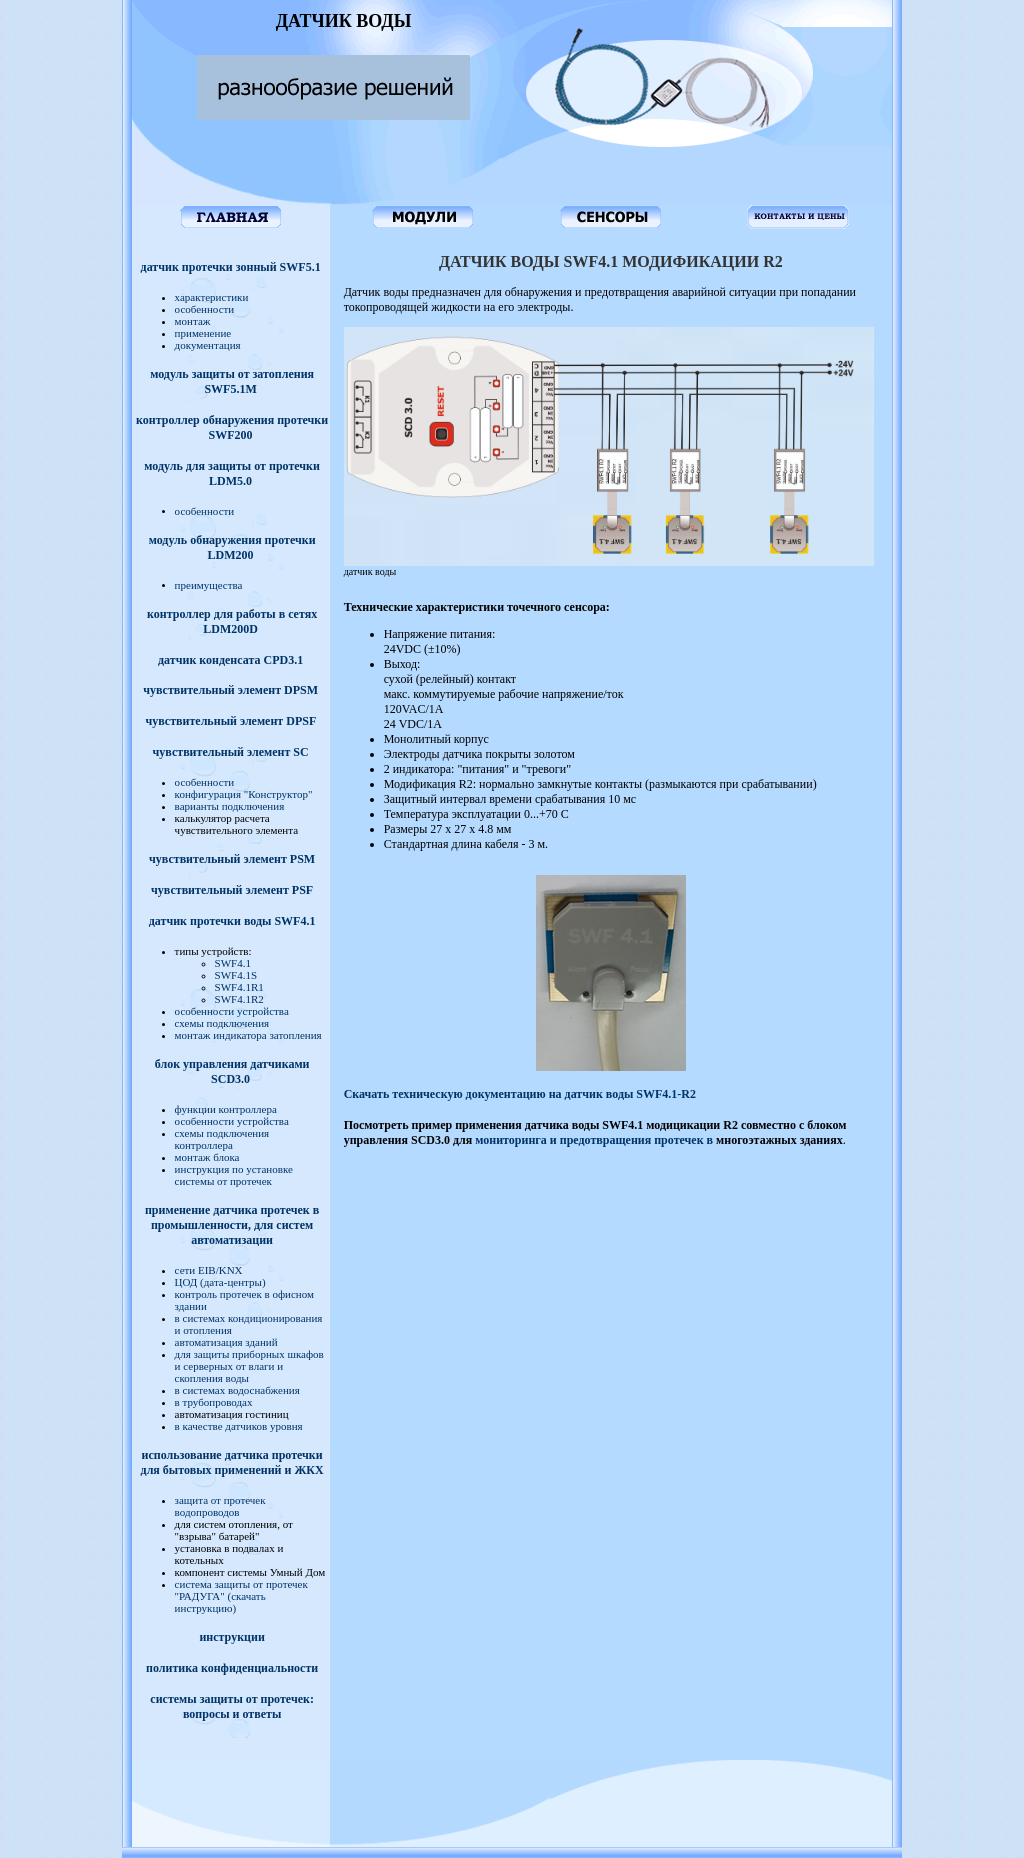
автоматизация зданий (226, 1342)
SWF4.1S (236, 975)
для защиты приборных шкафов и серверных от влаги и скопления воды (249, 1366)
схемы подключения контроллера (222, 1139)
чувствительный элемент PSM (232, 859)
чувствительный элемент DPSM (230, 690)
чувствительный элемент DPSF (230, 721)
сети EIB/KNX (209, 1270)
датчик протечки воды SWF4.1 (232, 921)
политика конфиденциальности (232, 1668)
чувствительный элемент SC (231, 752)
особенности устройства (232, 1011)
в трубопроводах (214, 1402)
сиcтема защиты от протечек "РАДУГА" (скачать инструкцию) (241, 1596)
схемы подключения (222, 1023)
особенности (205, 309)
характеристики (212, 297)
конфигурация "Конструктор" (244, 794)
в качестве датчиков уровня (239, 1426)
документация (208, 345)
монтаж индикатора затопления (248, 1035)
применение (203, 333)
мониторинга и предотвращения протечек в (595, 1140)
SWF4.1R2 (239, 999)
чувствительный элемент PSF (232, 890)
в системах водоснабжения (237, 1390)
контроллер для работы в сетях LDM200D (232, 621)
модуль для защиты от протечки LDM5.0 (232, 473)
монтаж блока (207, 1157)
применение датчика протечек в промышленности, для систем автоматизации (232, 1225)
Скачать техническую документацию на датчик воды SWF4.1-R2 (520, 1094)
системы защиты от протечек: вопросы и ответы (232, 1706)
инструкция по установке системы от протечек (234, 1175)
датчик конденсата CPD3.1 (230, 660)
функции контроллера (226, 1109)
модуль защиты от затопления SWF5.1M (232, 381)
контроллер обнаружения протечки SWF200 (232, 427)
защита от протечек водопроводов (220, 1506)
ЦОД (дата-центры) (220, 1282)
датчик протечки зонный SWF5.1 (231, 267)
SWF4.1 (233, 963)
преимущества (209, 585)
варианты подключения (230, 806)
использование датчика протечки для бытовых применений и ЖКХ (232, 1462)
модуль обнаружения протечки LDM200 (232, 547)
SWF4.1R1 (239, 987)
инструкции (231, 1637)
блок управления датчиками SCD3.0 (232, 1071)
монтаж (193, 321)
